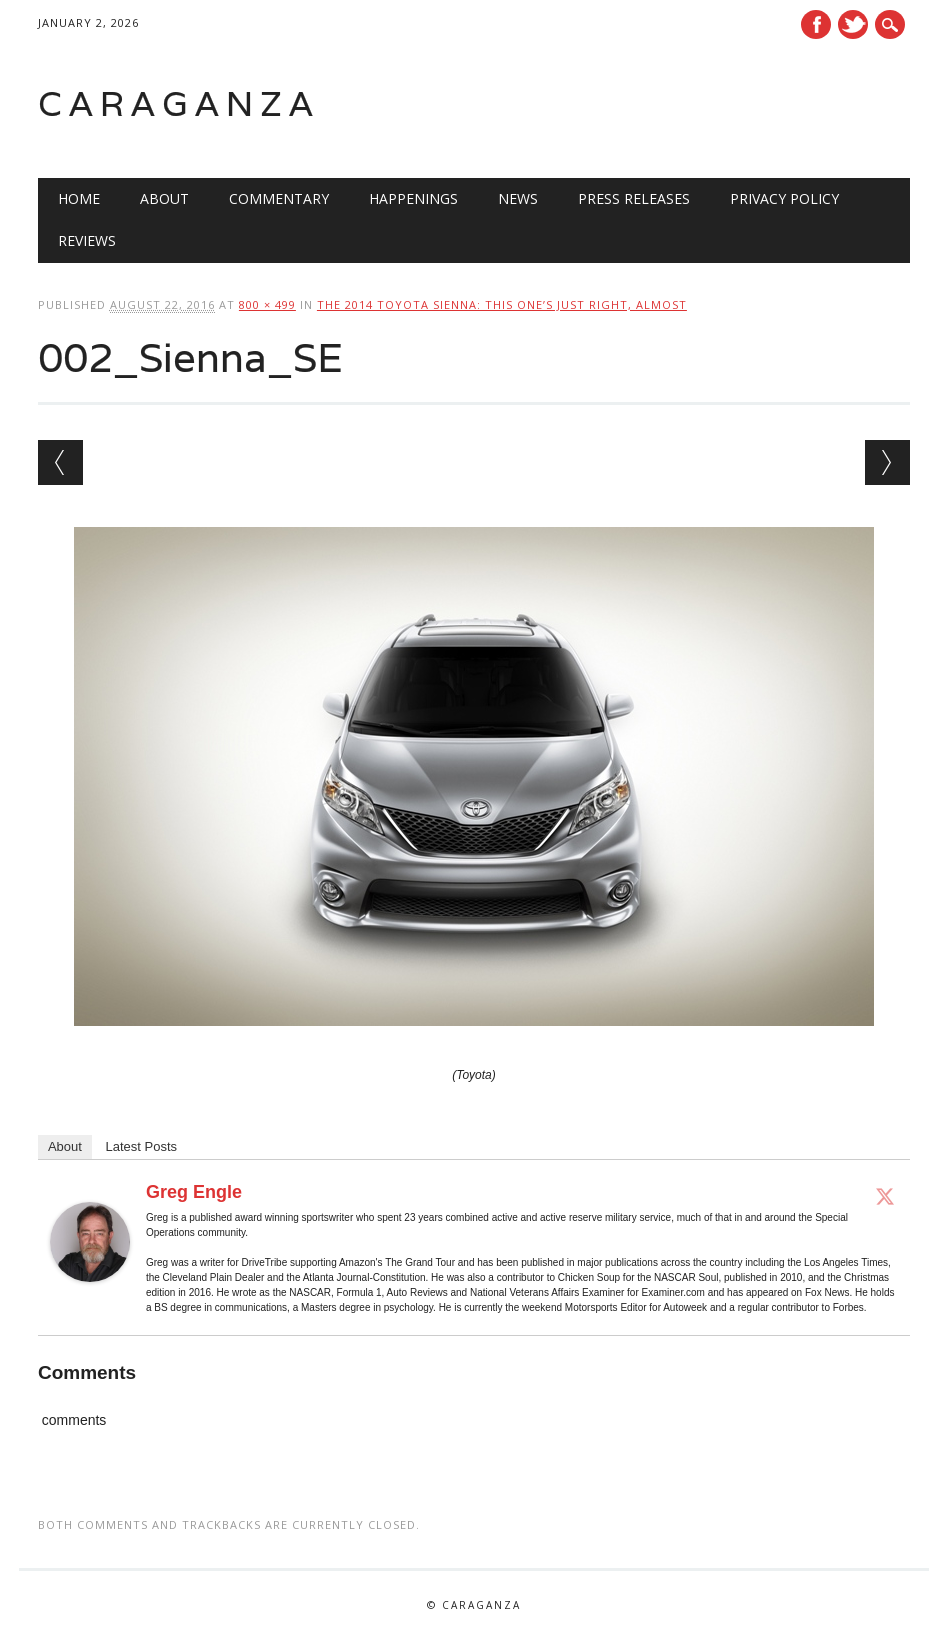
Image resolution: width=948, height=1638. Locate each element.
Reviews (87, 240)
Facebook (816, 24)
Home (79, 198)
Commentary (279, 198)
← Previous (60, 462)
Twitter (853, 24)
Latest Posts (142, 1146)
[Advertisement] (656, 104)
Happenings (413, 198)
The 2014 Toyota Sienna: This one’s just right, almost (502, 304)
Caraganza (179, 103)
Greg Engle (194, 1192)
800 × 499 (267, 304)
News (518, 198)
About (164, 198)
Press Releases (634, 198)
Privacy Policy (784, 198)
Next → (887, 462)
